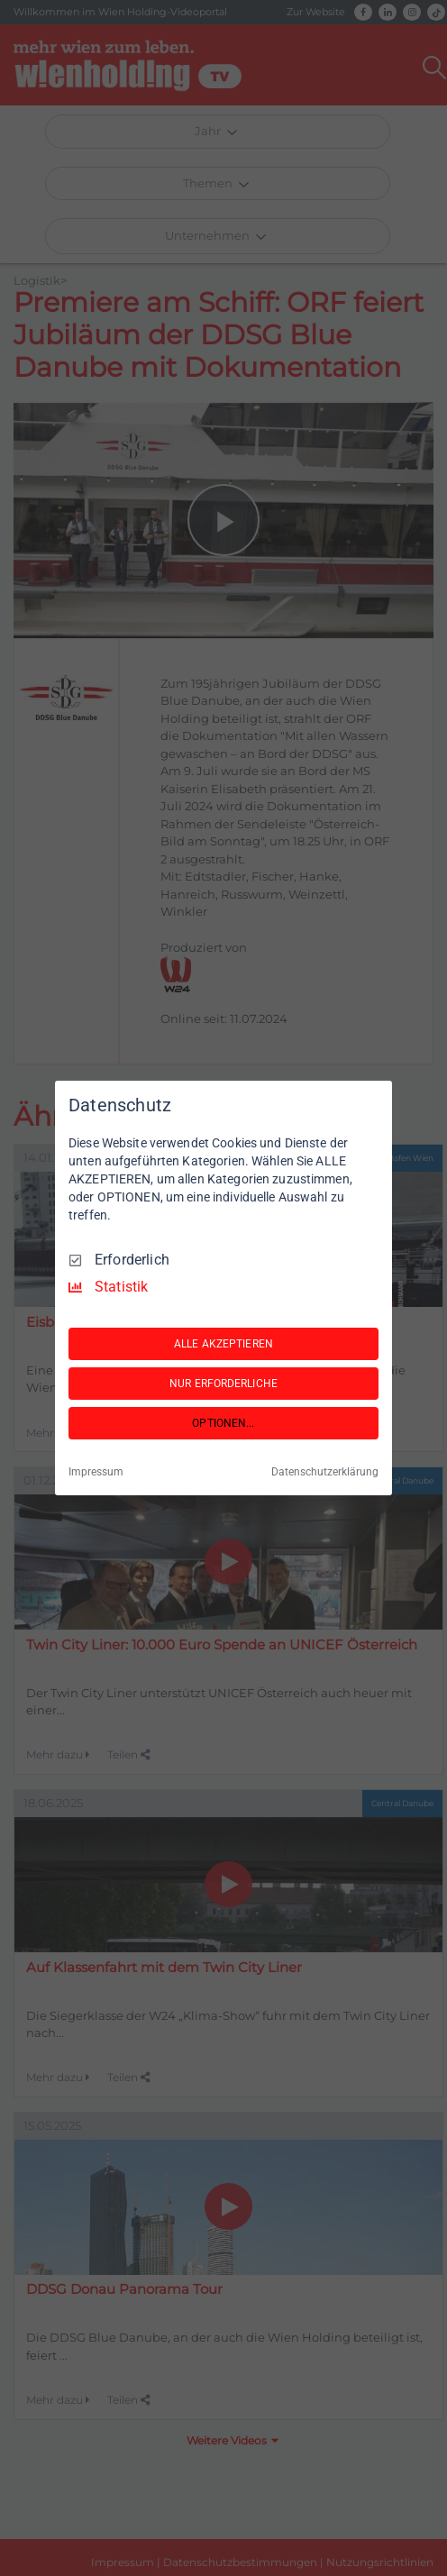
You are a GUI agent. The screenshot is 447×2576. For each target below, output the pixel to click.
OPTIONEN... (223, 1423)
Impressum (95, 1471)
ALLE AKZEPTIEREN (223, 1344)
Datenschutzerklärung (325, 1471)
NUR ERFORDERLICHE (223, 1383)
